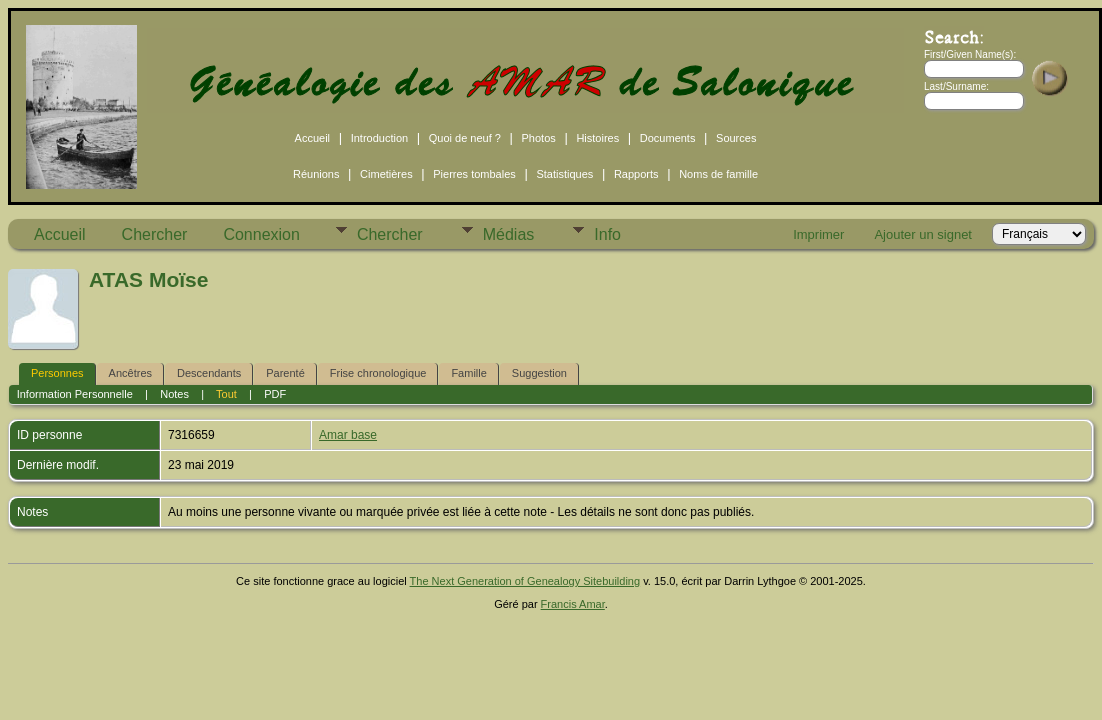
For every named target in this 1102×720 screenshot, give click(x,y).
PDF (275, 394)
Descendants (209, 373)
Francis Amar (573, 604)
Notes (174, 394)
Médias (509, 234)
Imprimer (818, 234)
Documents (668, 138)
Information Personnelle (75, 394)
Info (607, 234)
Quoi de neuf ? (465, 138)
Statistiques (564, 174)
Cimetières (386, 174)
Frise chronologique (378, 373)
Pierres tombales (474, 174)
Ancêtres (130, 373)
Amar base (348, 435)
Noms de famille (718, 174)
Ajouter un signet (923, 234)
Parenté (285, 373)
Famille (468, 373)
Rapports (636, 174)
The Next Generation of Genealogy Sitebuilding (525, 581)
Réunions (316, 174)
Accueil (312, 138)
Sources (736, 138)
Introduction (379, 138)
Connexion (261, 234)
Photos (539, 138)
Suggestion (539, 373)
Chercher (155, 234)
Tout (226, 394)
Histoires (597, 138)
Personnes (57, 373)
